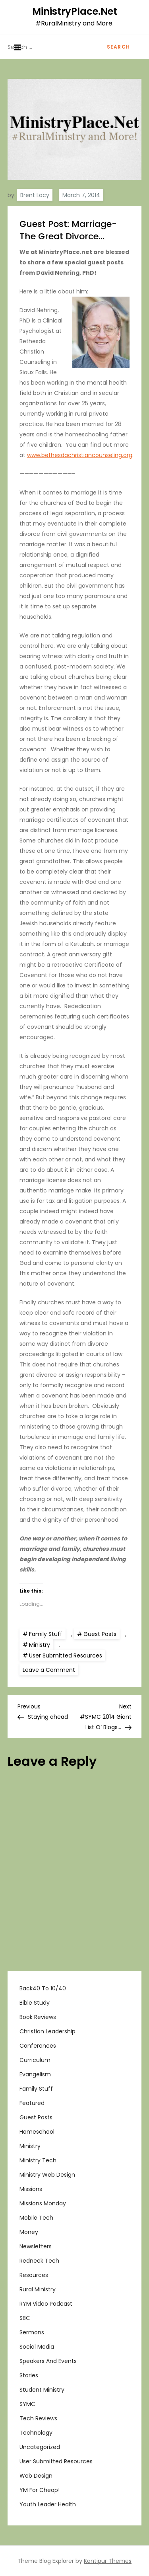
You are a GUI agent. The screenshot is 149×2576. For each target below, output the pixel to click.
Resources (33, 2275)
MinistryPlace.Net (74, 11)
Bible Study (34, 2003)
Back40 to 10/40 (42, 1988)
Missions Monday (42, 2203)
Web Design (35, 2476)
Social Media (36, 2347)
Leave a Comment (50, 1669)
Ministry (39, 1645)
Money (28, 2232)
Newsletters (35, 2246)
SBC (24, 2318)
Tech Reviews (38, 2418)
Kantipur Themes (108, 2561)
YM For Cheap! (39, 2490)
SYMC (27, 2404)
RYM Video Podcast (45, 2304)
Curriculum (34, 2060)
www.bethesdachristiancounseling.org (79, 455)
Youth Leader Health (47, 2504)
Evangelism (35, 2074)
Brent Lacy (34, 195)
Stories (28, 2375)
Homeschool (36, 2132)
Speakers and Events (48, 2361)
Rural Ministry (37, 2289)
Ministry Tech (37, 2160)
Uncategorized (39, 2447)
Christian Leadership (47, 2031)
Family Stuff (45, 1634)
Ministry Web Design (47, 2175)
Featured (32, 2103)
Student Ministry (41, 2390)
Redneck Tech (39, 2261)
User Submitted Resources (65, 1655)
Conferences (37, 2046)
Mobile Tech (36, 2218)
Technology (35, 2433)
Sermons (31, 2332)
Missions (30, 2189)
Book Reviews (37, 2017)
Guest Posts (99, 1634)
